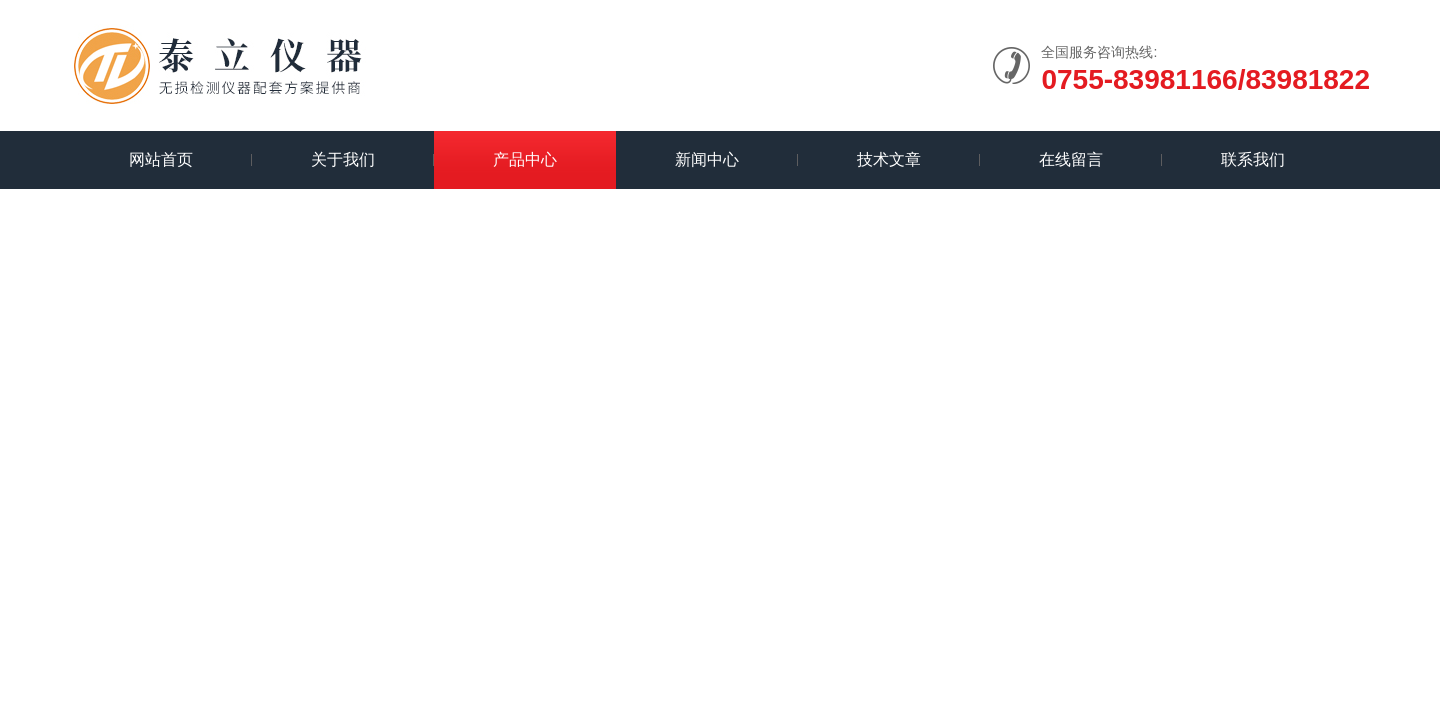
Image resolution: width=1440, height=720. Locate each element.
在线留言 (1071, 159)
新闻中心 (707, 159)
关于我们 (343, 159)
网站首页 (161, 159)
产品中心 (525, 159)
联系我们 (1253, 159)
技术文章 (889, 159)
